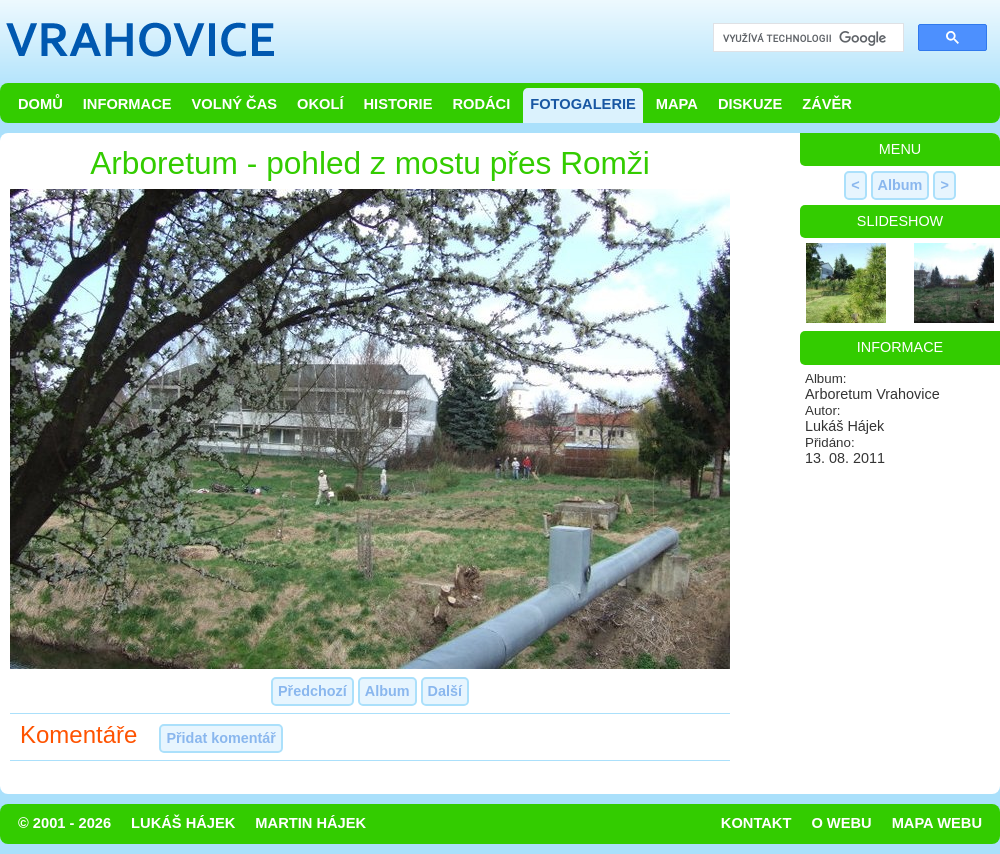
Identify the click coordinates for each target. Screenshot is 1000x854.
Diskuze (750, 104)
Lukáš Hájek (183, 823)
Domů (40, 104)
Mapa (677, 104)
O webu (841, 823)
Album (387, 691)
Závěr (827, 104)
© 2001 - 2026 (64, 823)
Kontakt (756, 823)
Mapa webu (937, 823)
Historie (397, 104)
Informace (127, 104)
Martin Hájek (310, 823)
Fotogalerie (583, 104)
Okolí (320, 104)
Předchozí (312, 691)
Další (445, 691)
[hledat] (806, 38)
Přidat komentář (221, 738)
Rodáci (481, 104)
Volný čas (235, 104)
